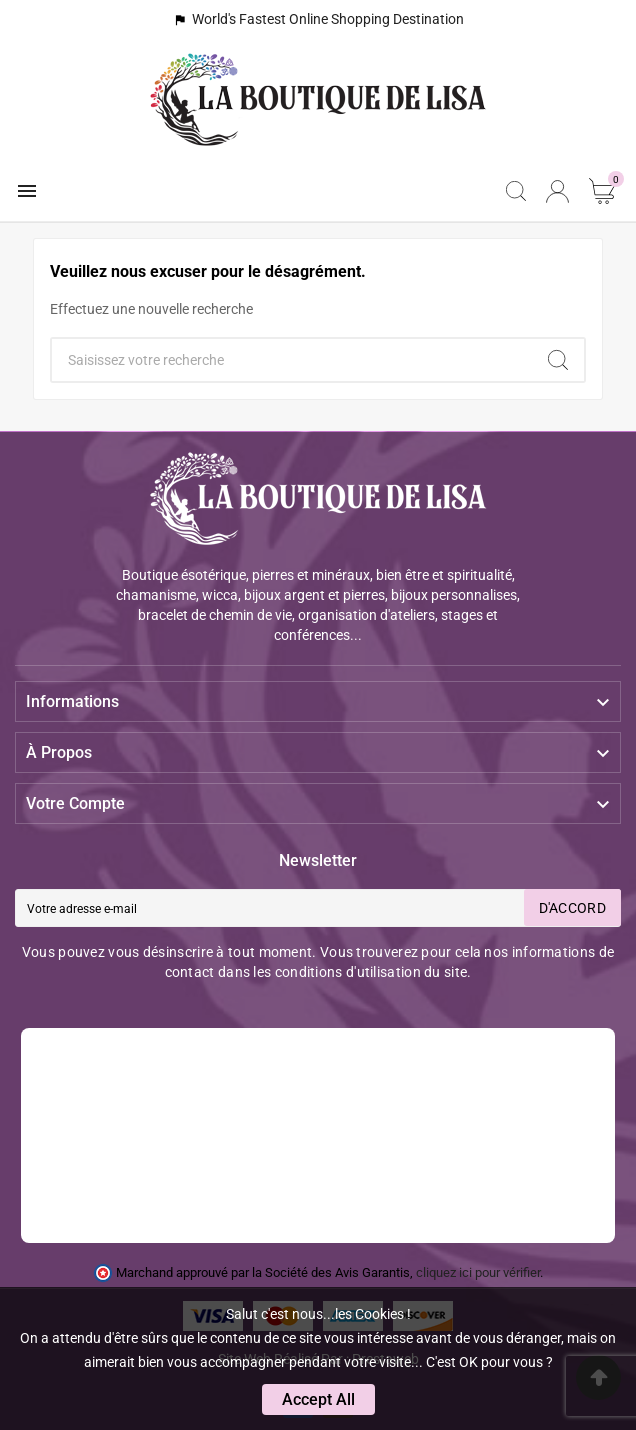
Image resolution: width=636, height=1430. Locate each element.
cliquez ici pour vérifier (478, 1272)
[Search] (558, 360)
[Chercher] (292, 360)
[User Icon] (557, 191)
